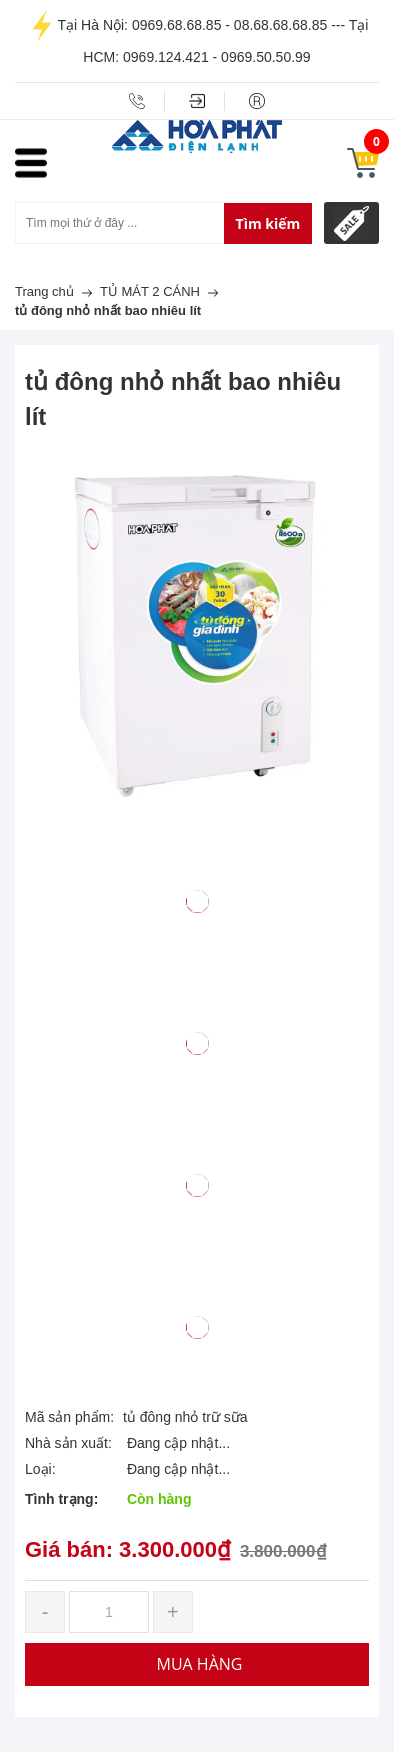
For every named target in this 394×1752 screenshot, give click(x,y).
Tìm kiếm (268, 223)
